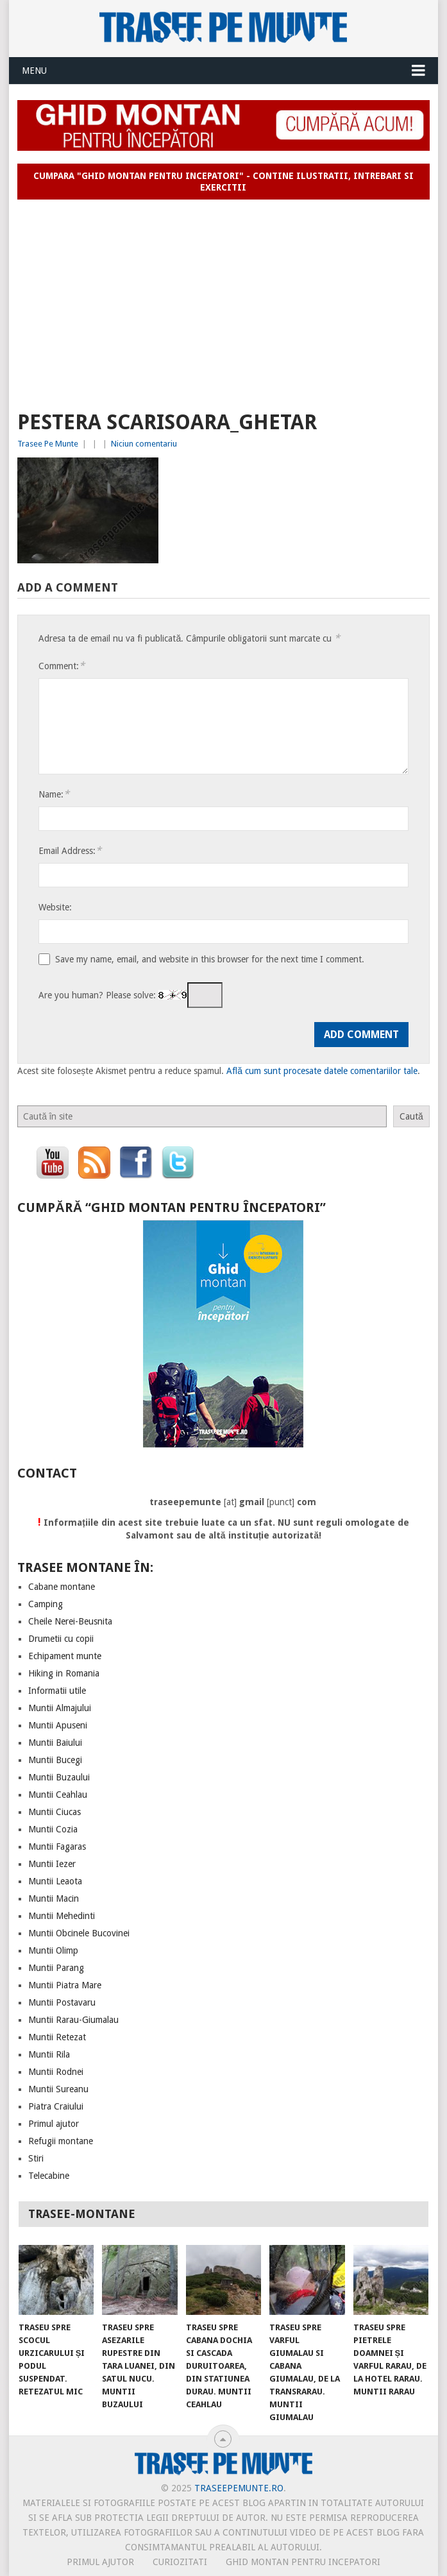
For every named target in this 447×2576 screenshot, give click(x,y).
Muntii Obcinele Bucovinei (79, 1933)
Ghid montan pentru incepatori (303, 2562)
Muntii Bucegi (55, 1760)
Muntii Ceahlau (57, 1794)
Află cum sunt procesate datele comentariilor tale (321, 1071)
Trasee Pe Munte (47, 443)
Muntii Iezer (52, 1864)
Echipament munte (64, 1656)
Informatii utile (57, 1690)
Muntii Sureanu (58, 2089)
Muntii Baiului (55, 1742)
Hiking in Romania (63, 1673)
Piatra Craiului (55, 2106)
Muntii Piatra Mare (64, 1985)
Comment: (61, 666)
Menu (34, 70)
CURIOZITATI (180, 2562)
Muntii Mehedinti (61, 1916)
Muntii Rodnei (55, 2072)
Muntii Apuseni (57, 1725)
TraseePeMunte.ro (238, 2488)
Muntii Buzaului (59, 1777)
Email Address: (69, 850)
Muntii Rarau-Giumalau (73, 2020)
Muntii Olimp (53, 1950)
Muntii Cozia (53, 1829)
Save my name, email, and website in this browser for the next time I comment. (209, 959)
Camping (45, 1604)
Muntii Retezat (57, 2037)
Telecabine (48, 2176)
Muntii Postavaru (62, 2002)
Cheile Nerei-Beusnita (70, 1621)
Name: (53, 794)
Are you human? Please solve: (130, 995)
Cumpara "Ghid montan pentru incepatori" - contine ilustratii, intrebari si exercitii (223, 181)
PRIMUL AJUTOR (100, 2562)
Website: (55, 907)
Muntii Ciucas (54, 1812)
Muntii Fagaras (57, 1846)
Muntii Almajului (59, 1708)
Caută (411, 1116)
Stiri (36, 2158)
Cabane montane (61, 1587)
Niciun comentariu (144, 443)
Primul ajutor (53, 2124)
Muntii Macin (53, 1898)
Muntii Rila (49, 2054)
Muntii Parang (56, 1968)
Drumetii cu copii (61, 1638)
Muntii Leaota (55, 1881)
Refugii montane (60, 2141)
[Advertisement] (223, 299)
